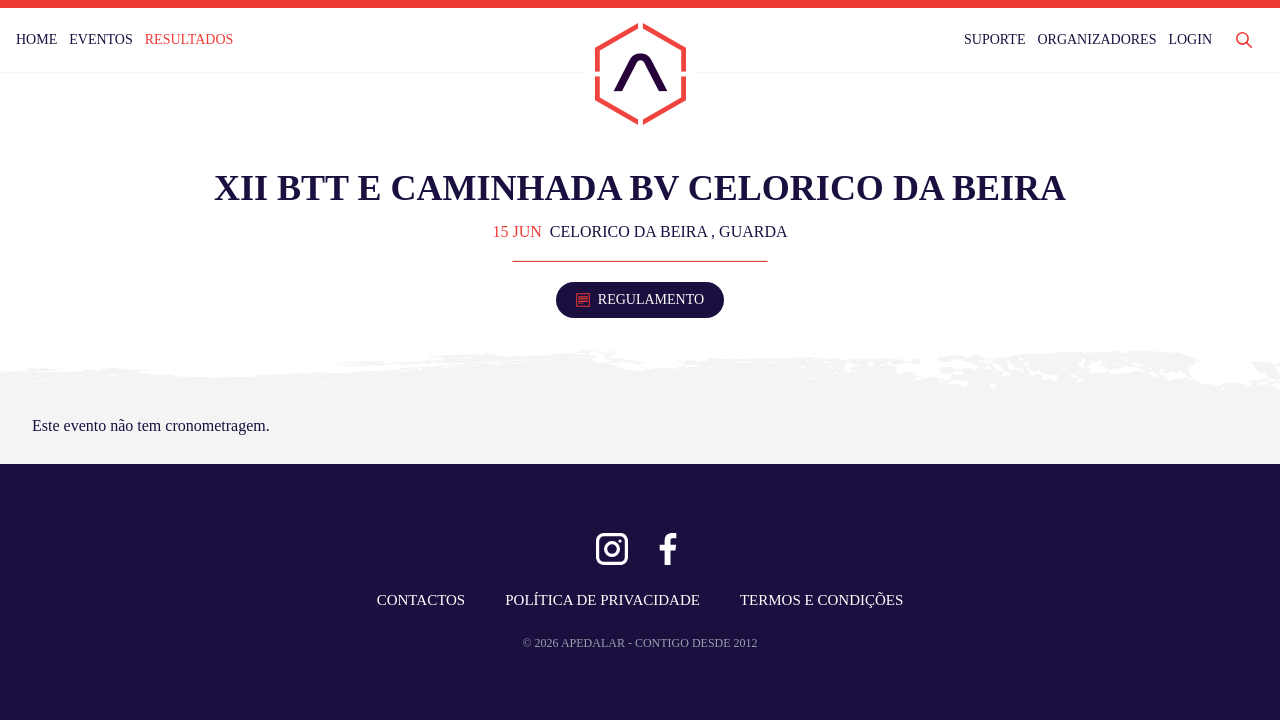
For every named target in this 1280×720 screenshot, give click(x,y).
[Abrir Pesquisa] (1244, 40)
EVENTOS (101, 39)
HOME (36, 39)
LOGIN (1190, 39)
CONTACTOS (421, 600)
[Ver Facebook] (668, 549)
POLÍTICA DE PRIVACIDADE (602, 600)
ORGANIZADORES (1096, 39)
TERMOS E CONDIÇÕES (821, 600)
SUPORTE (994, 39)
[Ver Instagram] (612, 549)
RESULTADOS (189, 39)
